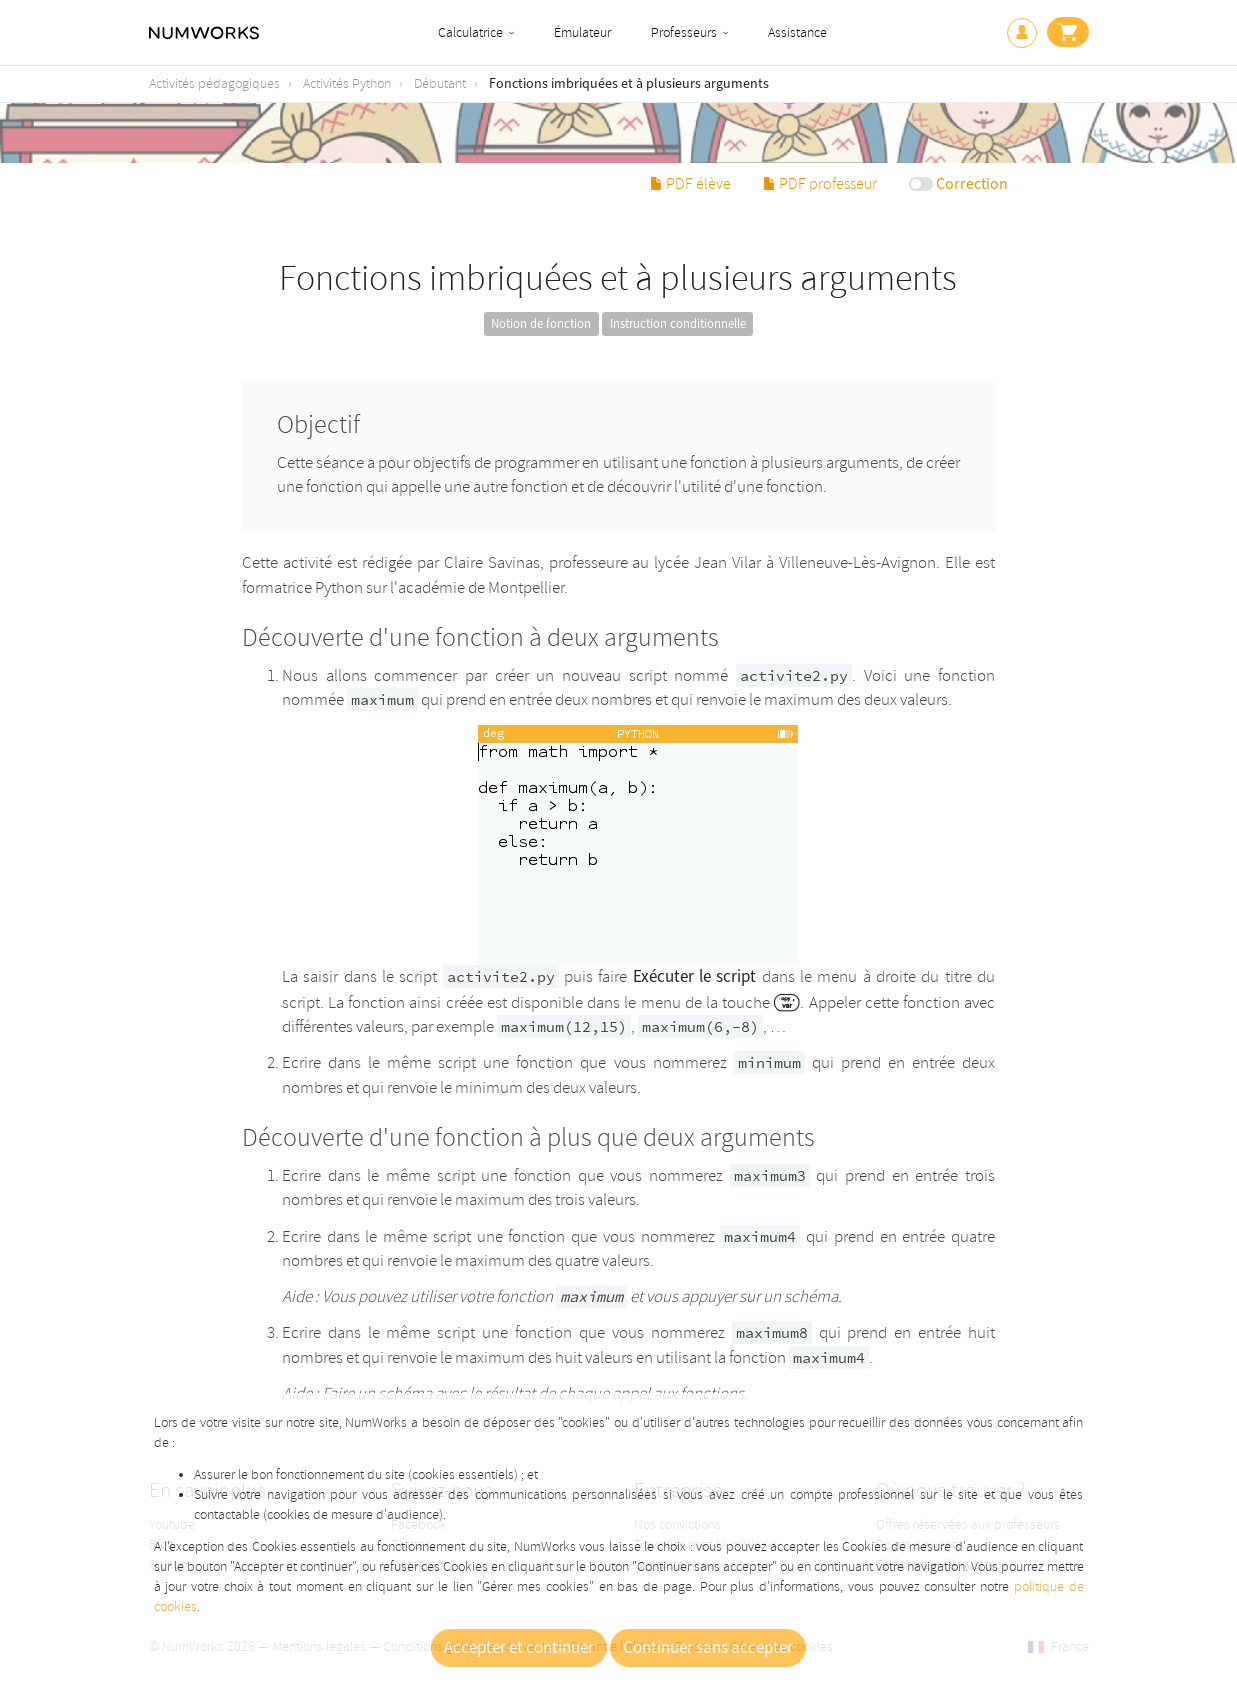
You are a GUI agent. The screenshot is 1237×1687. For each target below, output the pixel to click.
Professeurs (684, 32)
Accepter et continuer (519, 1648)
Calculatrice (470, 32)
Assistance (797, 32)
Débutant (440, 83)
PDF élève (690, 184)
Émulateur (582, 32)
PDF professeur (820, 184)
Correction (972, 184)
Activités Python (347, 83)
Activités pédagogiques (214, 83)
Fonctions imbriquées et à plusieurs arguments (629, 84)
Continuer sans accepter (708, 1648)
